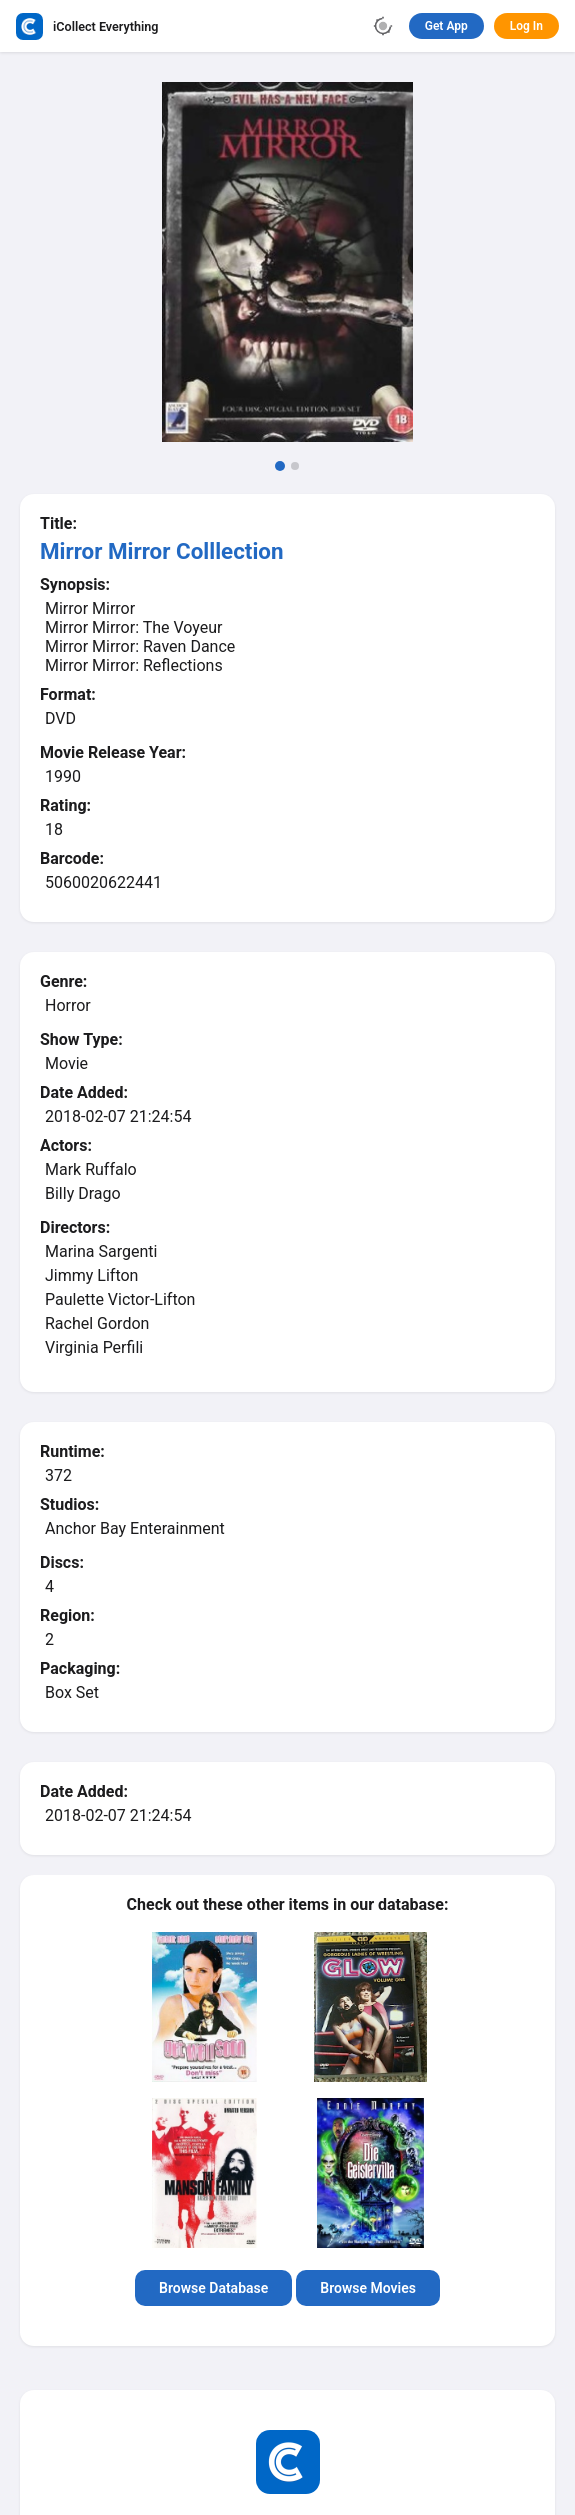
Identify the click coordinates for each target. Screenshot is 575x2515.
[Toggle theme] (383, 26)
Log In (526, 26)
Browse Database (213, 2288)
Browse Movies (368, 2288)
